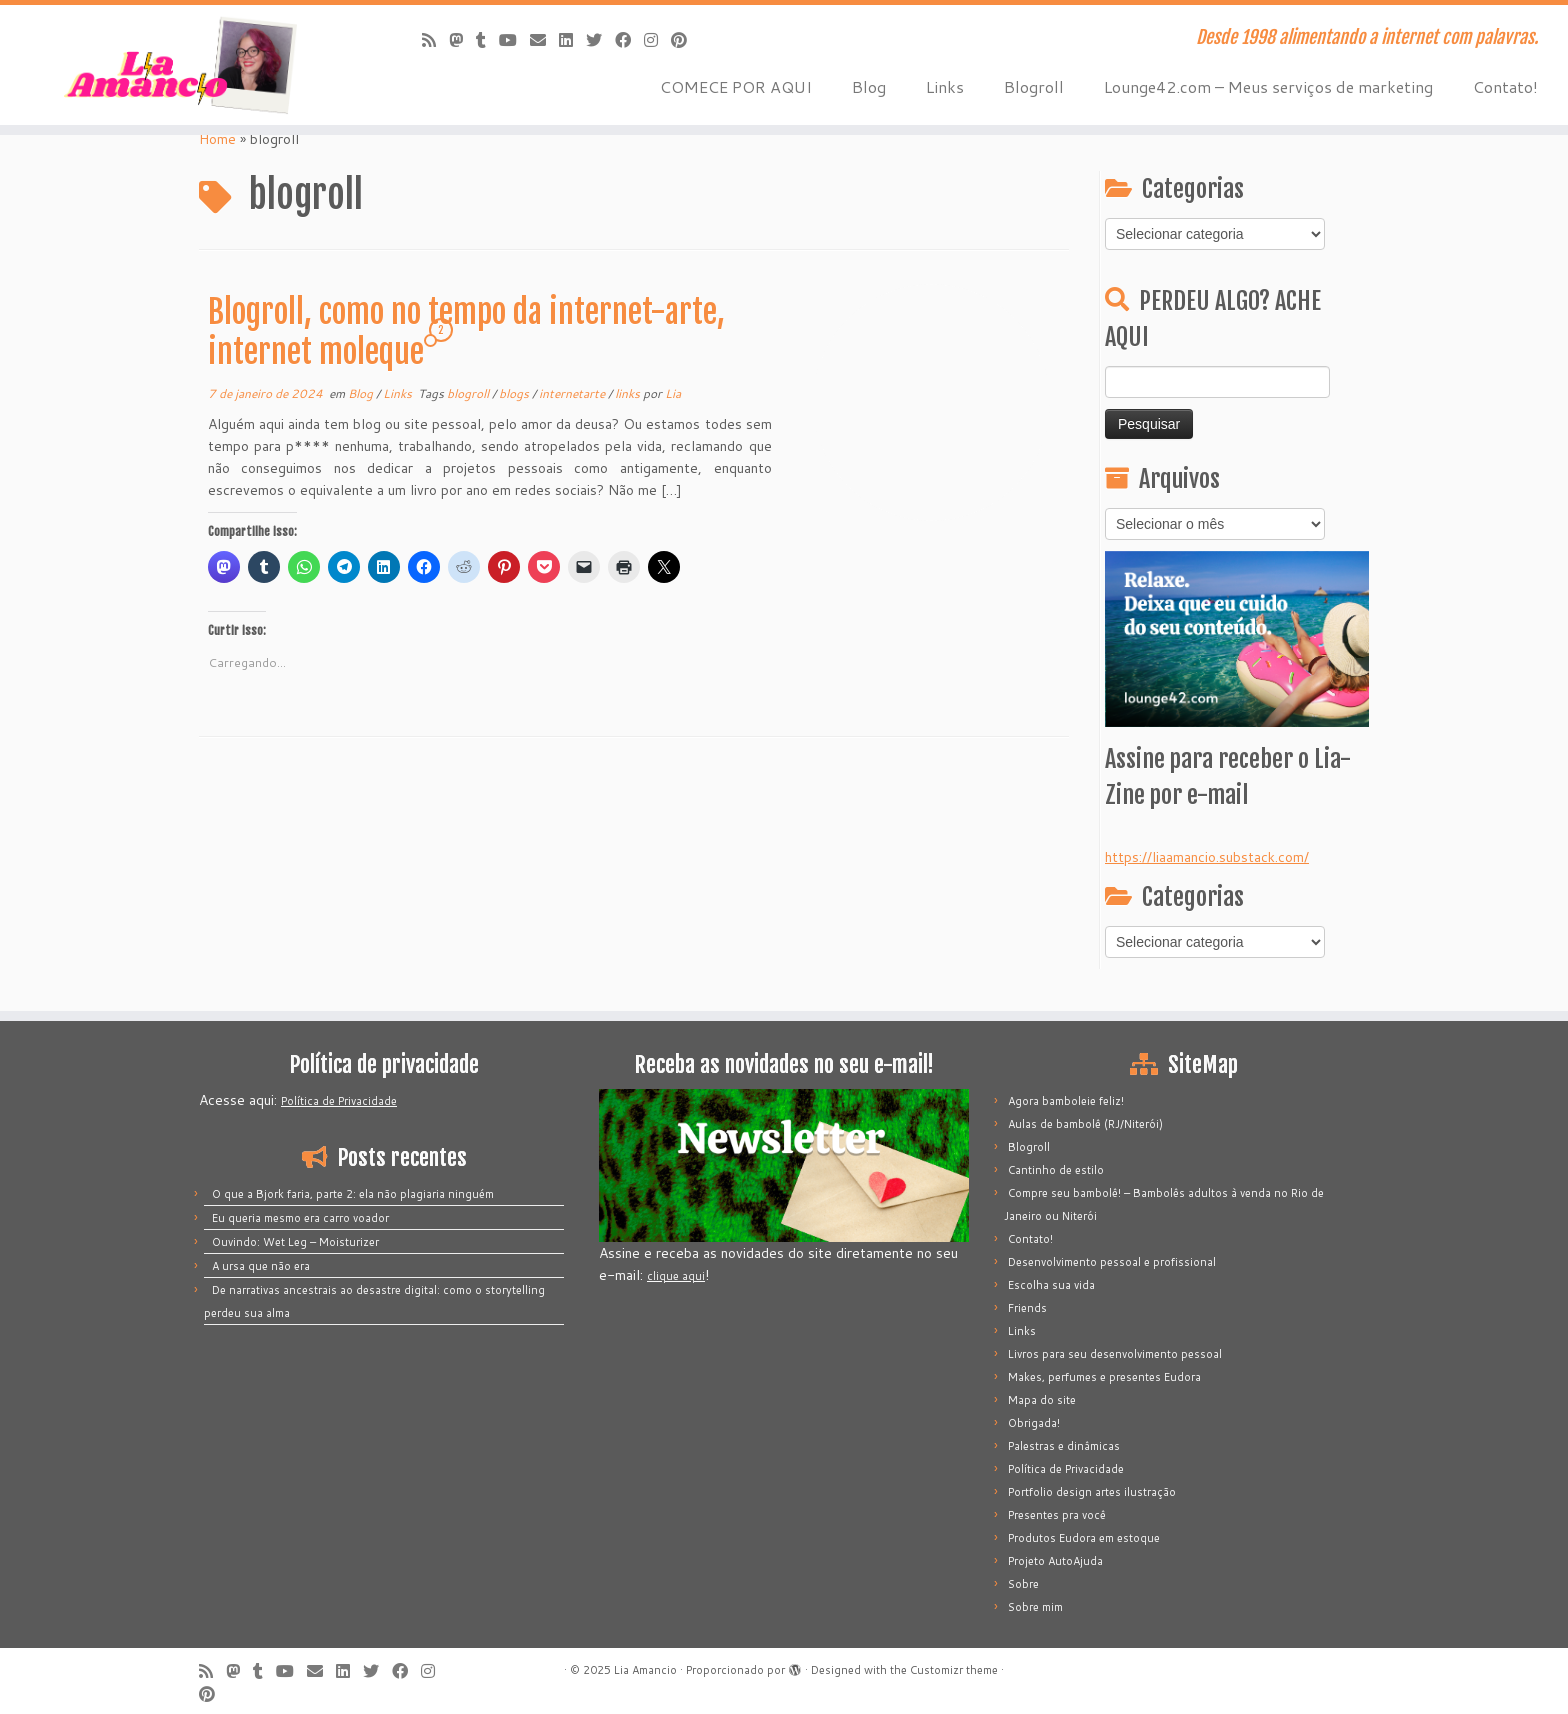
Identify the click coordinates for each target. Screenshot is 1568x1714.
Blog (869, 86)
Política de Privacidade (339, 1101)
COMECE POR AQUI (736, 86)
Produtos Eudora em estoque (1084, 1538)
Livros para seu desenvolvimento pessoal (1115, 1354)
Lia (673, 393)
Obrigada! (1034, 1423)
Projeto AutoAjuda (1055, 1561)
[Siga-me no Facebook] (629, 39)
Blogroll (1034, 86)
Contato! (1505, 86)
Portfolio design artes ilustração (1092, 1492)
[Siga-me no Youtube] (514, 39)
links (629, 393)
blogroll (469, 393)
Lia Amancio (645, 1670)
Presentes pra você (1057, 1515)
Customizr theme (954, 1670)
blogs (515, 393)
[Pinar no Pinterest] (685, 39)
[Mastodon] (462, 39)
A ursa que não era (261, 1266)
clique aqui (676, 1276)
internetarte (573, 393)
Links (945, 86)
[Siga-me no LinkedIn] (572, 39)
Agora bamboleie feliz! (1066, 1101)
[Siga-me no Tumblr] (487, 39)
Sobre (1023, 1584)
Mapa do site (1042, 1400)
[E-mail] (544, 39)
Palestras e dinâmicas (1064, 1446)
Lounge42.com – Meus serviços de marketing (1268, 86)
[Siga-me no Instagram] (657, 39)
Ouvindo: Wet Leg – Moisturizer (295, 1242)
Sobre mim (1035, 1607)
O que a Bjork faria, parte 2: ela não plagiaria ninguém (353, 1194)
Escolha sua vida (1051, 1285)
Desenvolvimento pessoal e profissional (1112, 1262)
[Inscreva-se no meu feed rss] (435, 39)
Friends (1027, 1308)
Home (217, 139)
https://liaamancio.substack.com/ (1207, 857)
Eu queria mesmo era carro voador (300, 1218)
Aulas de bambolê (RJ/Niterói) (1085, 1124)
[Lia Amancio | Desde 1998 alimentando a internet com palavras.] (181, 65)
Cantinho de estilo (1056, 1170)
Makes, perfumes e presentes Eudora (1104, 1377)
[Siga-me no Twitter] (600, 39)
